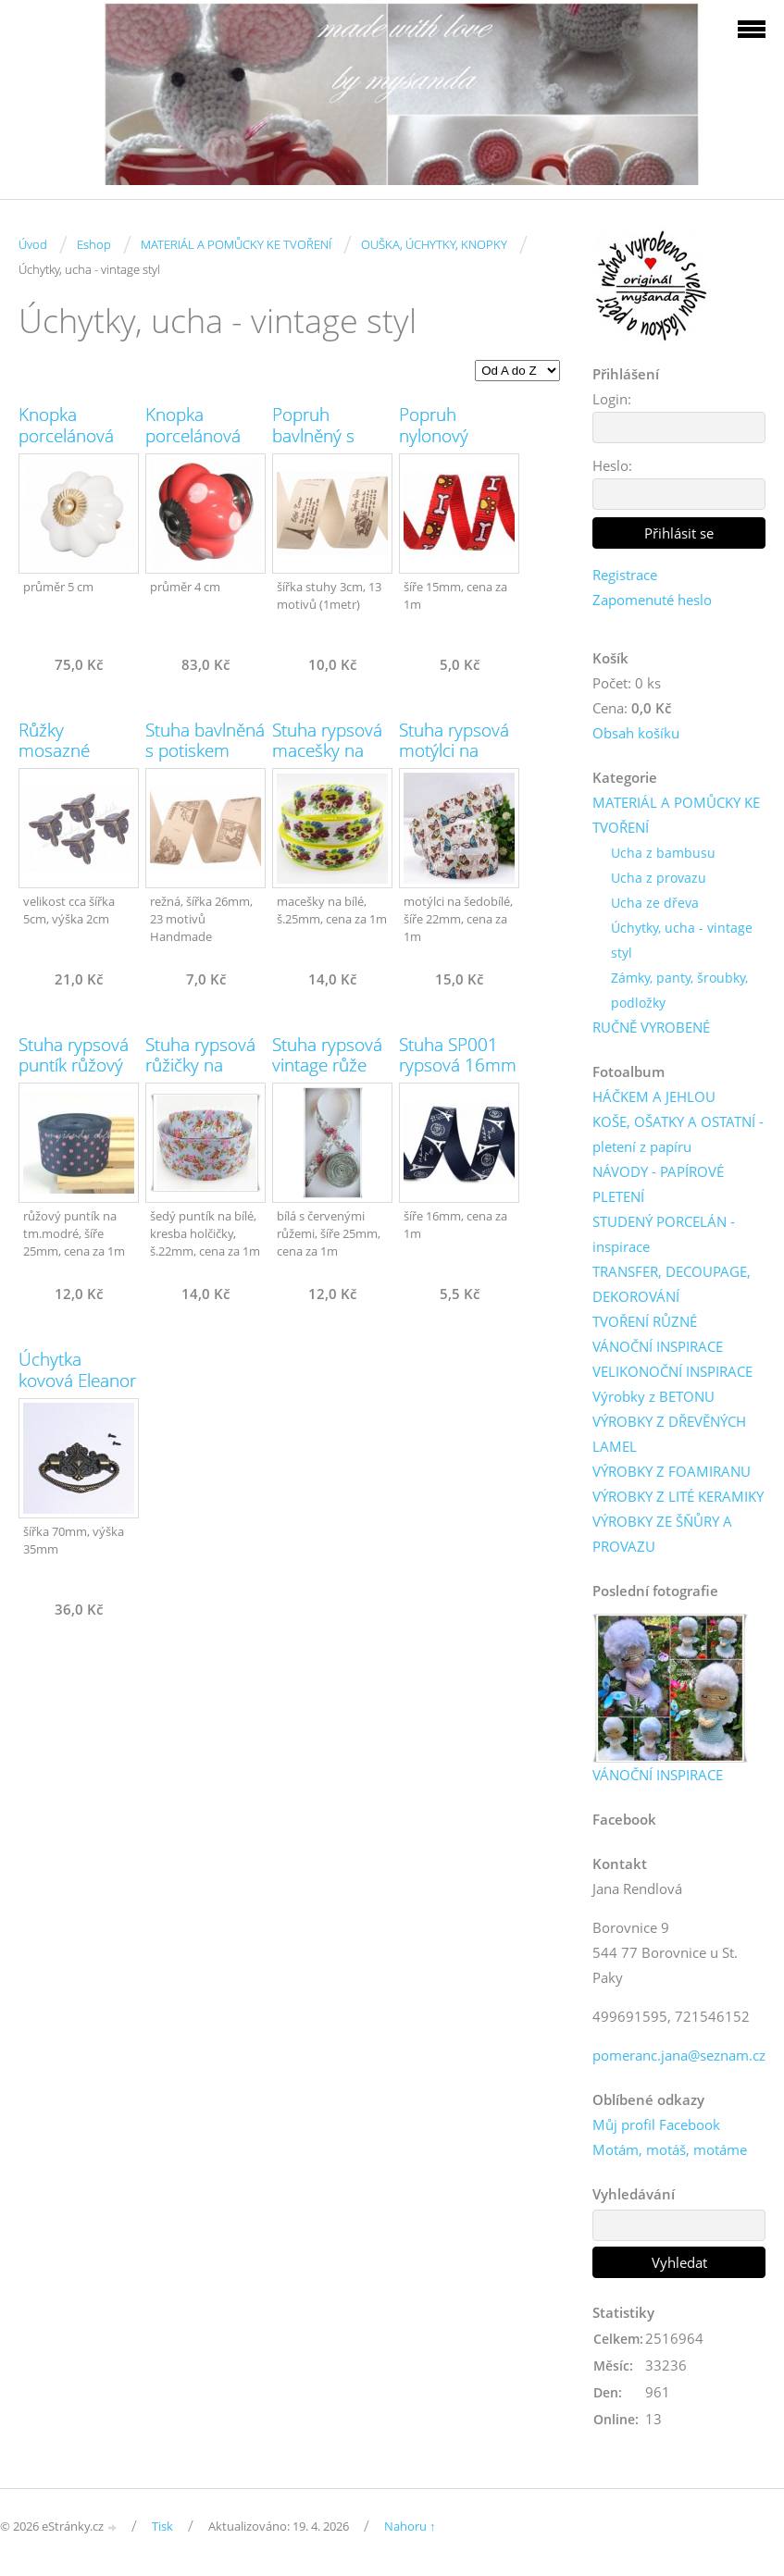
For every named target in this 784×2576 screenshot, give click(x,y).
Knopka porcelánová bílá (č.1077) (66, 435)
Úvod (33, 244)
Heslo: (612, 465)
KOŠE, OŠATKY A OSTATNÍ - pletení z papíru (678, 1134)
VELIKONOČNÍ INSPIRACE (672, 1371)
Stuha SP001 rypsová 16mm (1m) (457, 1065)
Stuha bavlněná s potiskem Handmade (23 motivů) (205, 761)
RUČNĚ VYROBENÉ (651, 1027)
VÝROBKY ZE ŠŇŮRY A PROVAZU (662, 1533)
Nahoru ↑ (410, 2526)
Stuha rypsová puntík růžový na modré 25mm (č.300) (74, 1076)
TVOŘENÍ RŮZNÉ (644, 1321)
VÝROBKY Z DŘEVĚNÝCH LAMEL (669, 1433)
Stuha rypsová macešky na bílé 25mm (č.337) (327, 761)
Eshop (94, 244)
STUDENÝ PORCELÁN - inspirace (663, 1234)
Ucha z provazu (658, 877)
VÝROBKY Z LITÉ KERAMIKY (678, 1496)
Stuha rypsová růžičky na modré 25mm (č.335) (200, 1076)
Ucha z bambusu (663, 852)
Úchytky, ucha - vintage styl (682, 940)
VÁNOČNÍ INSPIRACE (657, 1346)
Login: (611, 399)
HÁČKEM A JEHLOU (654, 1096)
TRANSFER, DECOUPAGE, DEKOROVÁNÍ (671, 1284)
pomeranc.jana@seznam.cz (678, 2055)
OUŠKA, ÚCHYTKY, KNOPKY (434, 244)
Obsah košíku (635, 733)
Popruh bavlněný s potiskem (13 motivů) (322, 446)
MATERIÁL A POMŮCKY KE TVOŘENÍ (236, 244)
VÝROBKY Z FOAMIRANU (671, 1471)
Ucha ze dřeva (655, 902)
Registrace (624, 574)
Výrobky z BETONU (653, 1396)
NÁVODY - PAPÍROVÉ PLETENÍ (658, 1184)
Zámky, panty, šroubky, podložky (679, 990)
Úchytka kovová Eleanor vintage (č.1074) (77, 1390)
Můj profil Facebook (656, 2124)
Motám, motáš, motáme (669, 2149)
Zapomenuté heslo (652, 599)
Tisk (162, 2526)
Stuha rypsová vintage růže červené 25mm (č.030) (331, 1076)
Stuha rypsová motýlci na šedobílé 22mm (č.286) (454, 761)
